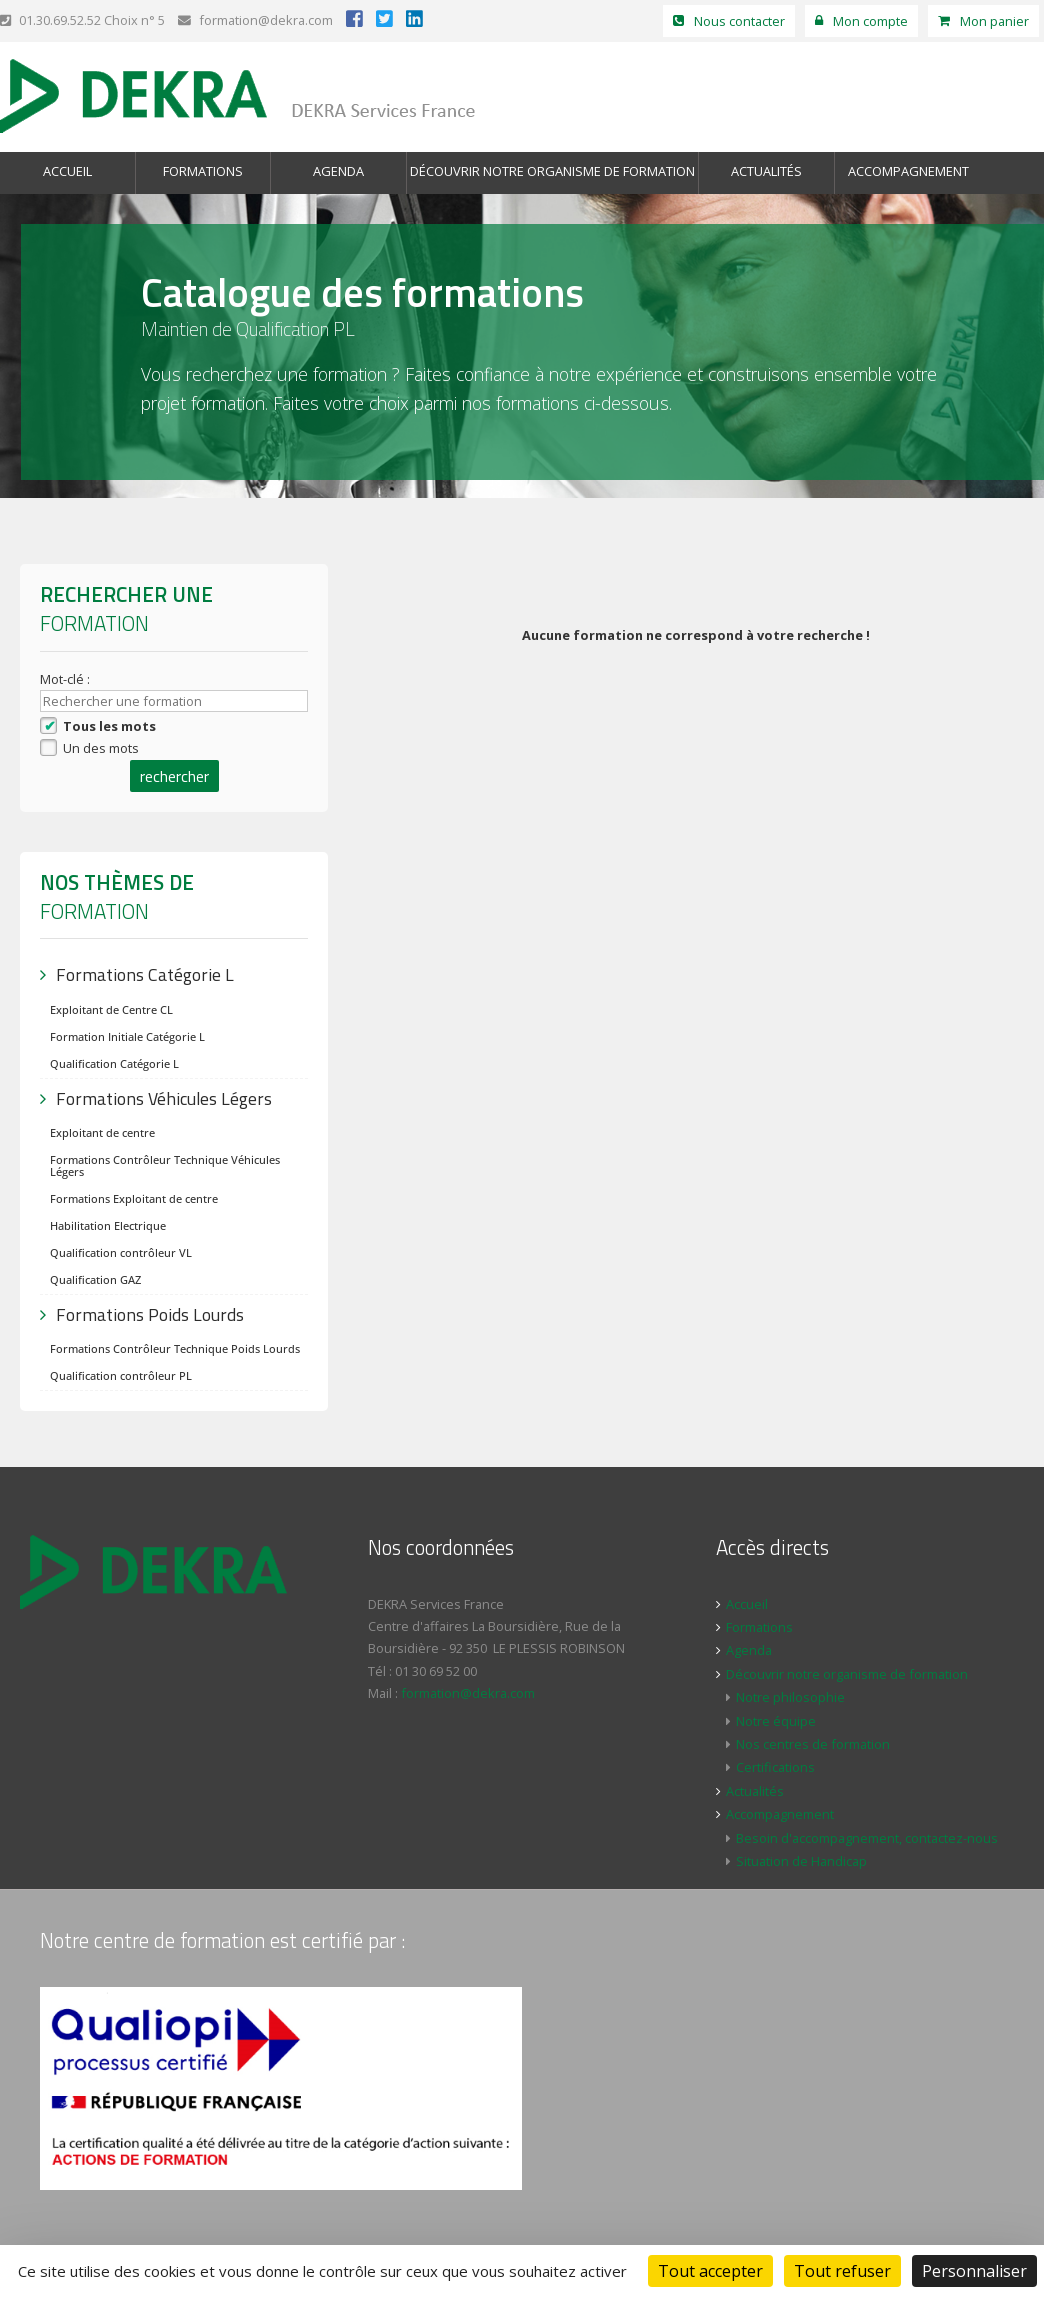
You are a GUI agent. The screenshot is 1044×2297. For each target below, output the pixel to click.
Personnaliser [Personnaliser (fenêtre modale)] (974, 2271)
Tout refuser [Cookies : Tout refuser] (842, 2271)
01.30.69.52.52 (50, 20)
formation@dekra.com (255, 20)
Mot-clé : (66, 679)
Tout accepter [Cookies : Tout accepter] (710, 2271)
